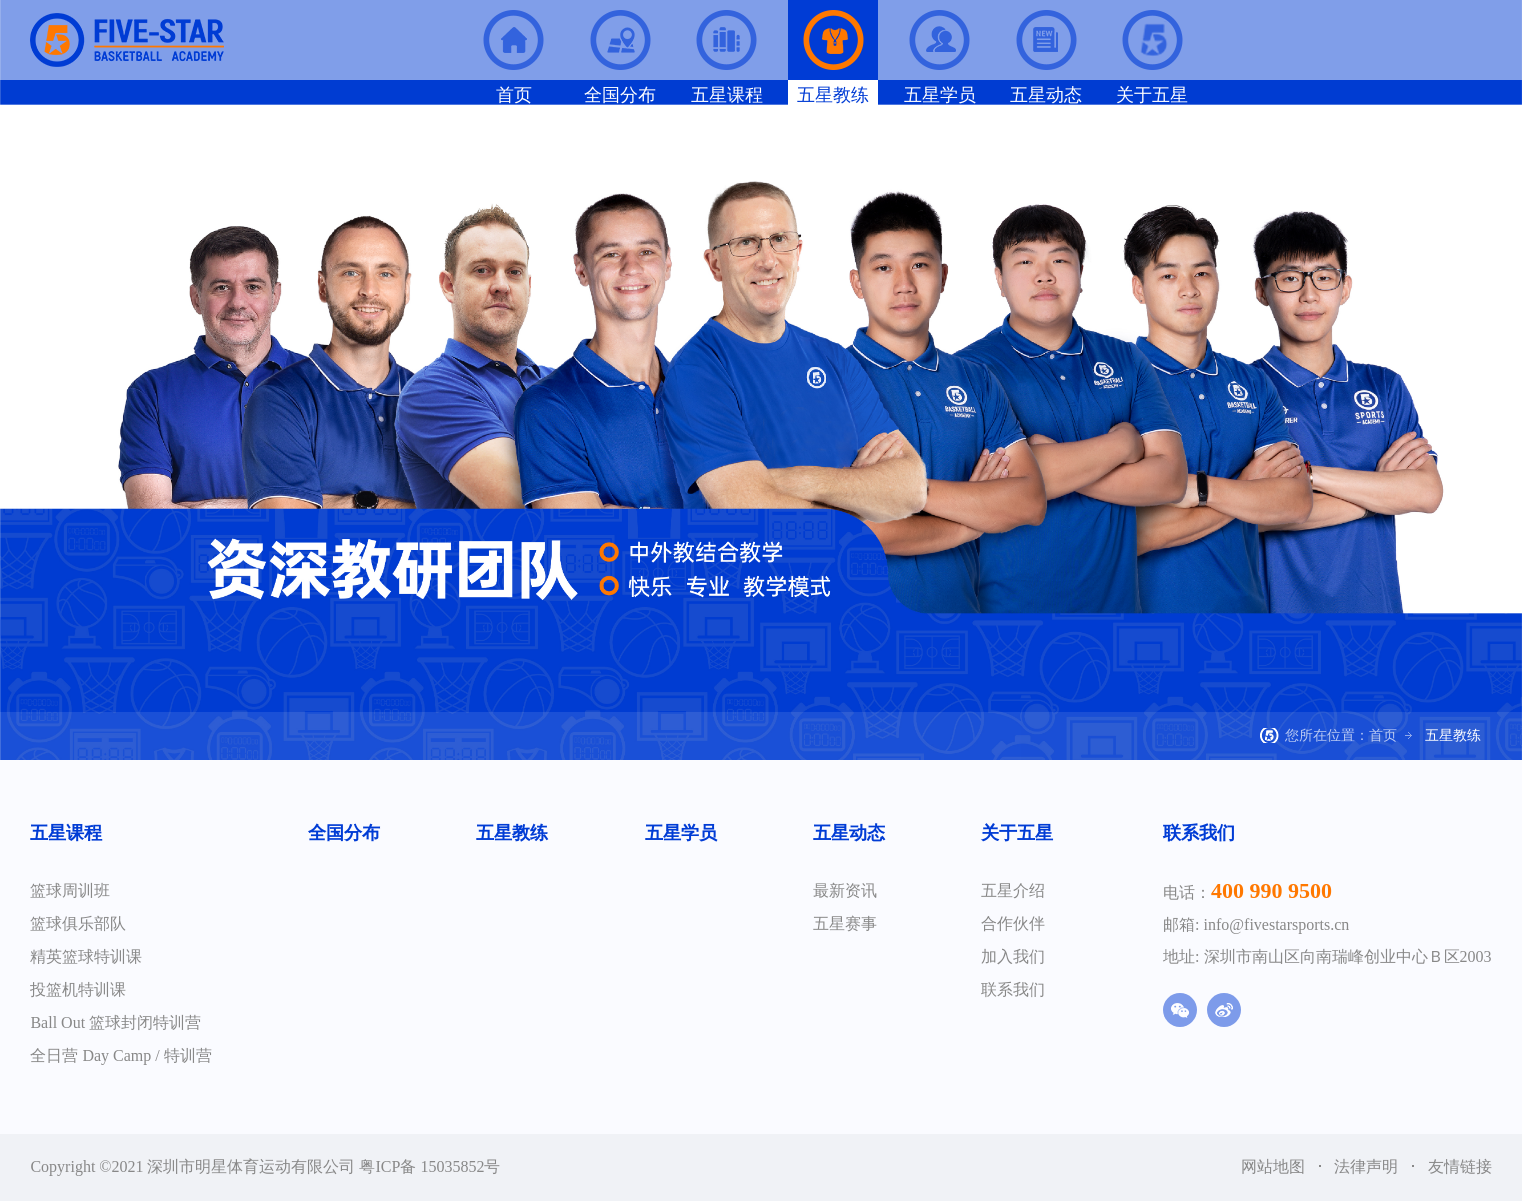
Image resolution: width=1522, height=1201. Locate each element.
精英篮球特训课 (86, 956)
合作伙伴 (1013, 923)
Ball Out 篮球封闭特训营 (115, 1022)
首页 (1383, 735)
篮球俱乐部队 (78, 923)
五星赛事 (845, 923)
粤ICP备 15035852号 (429, 1166)
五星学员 (681, 833)
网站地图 (1275, 1166)
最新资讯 (845, 890)
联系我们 (1013, 989)
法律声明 (1368, 1166)
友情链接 (1460, 1166)
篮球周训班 (70, 890)
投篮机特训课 (78, 989)
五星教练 (512, 833)
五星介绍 (1013, 890)
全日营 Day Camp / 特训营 (120, 1055)
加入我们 (1013, 956)
